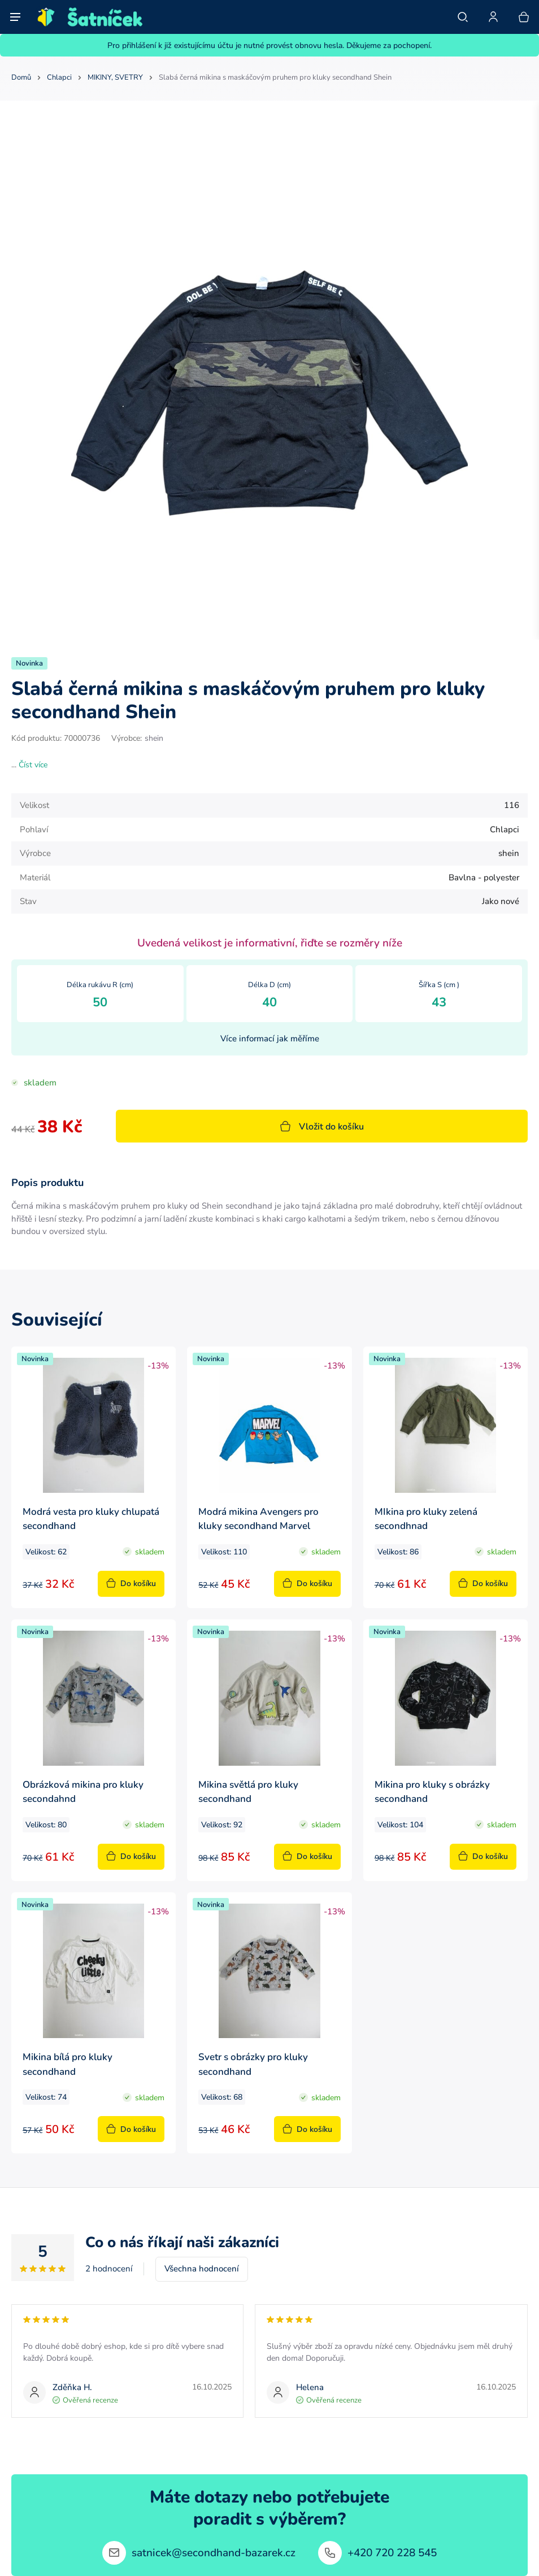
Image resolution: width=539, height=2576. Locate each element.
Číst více (33, 764)
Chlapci (59, 77)
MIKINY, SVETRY (115, 77)
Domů (21, 77)
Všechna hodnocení (201, 2268)
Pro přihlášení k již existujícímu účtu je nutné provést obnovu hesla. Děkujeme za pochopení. (269, 45)
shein (154, 738)
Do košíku (131, 1583)
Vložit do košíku (322, 1126)
